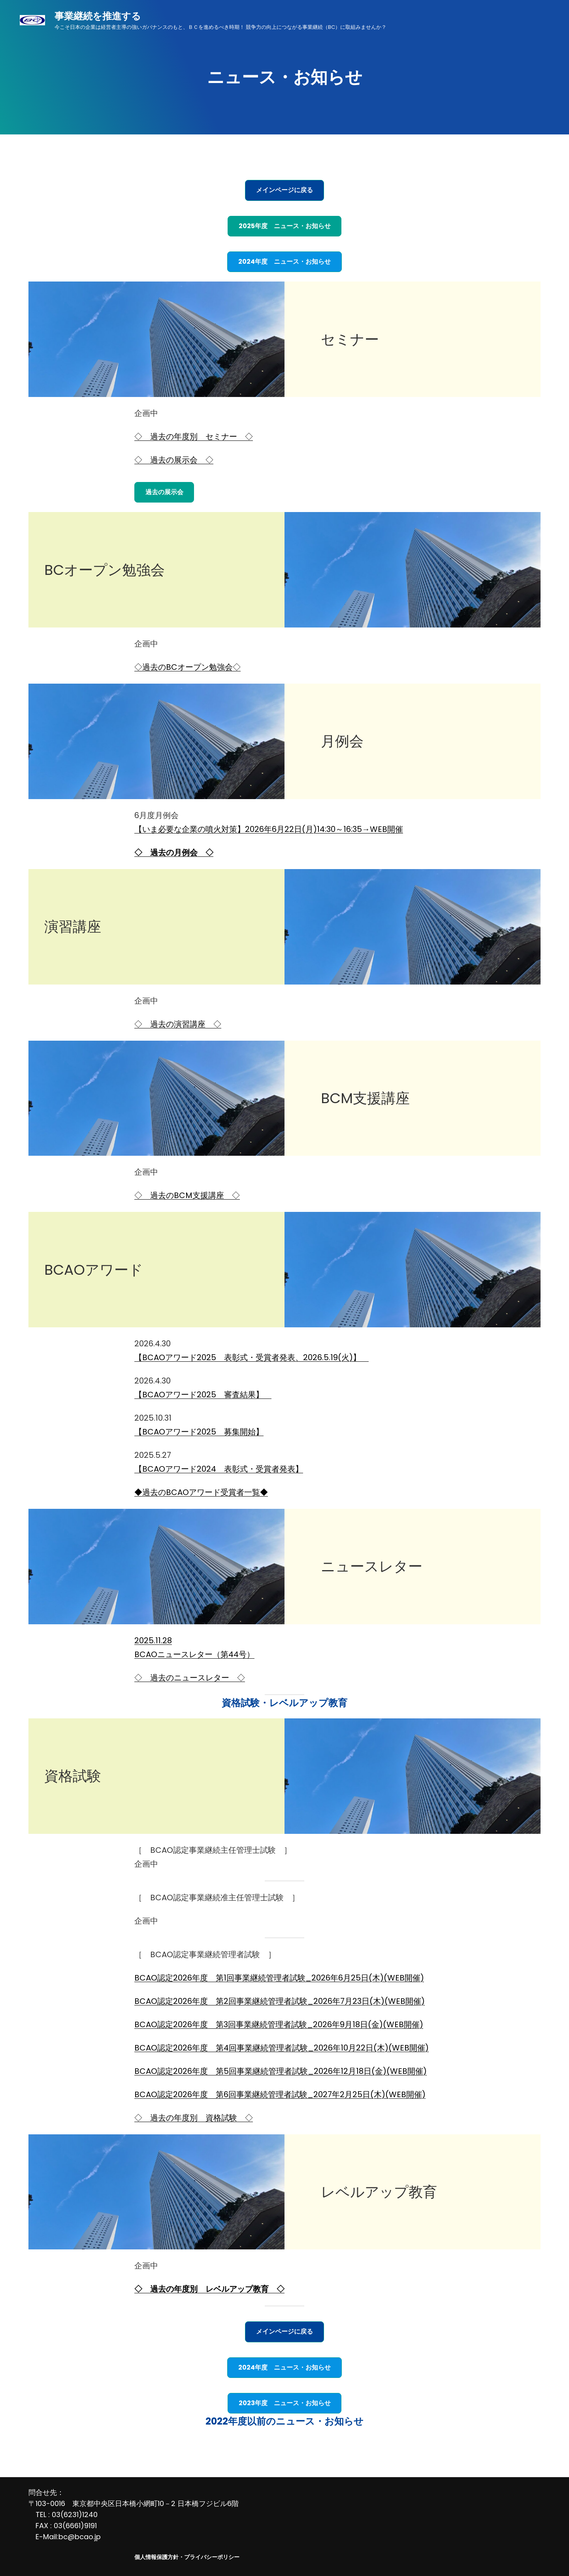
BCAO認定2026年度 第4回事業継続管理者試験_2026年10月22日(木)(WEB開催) (281, 2047)
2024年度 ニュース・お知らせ (284, 261)
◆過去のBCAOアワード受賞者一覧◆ (201, 1492)
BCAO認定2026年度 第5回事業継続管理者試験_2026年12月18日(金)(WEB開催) (280, 2071)
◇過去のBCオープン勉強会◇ (187, 667)
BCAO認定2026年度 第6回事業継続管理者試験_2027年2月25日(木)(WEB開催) (280, 2094)
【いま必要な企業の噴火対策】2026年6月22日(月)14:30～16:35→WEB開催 (268, 829)
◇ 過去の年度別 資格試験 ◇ (193, 2117)
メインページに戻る (284, 190)
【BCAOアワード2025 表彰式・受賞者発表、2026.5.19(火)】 (251, 1357)
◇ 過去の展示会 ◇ (173, 459)
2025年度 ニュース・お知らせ (285, 226)
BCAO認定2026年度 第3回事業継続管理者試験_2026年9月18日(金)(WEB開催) (278, 2024)
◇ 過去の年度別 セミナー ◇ (193, 436)
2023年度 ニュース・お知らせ (285, 2403)
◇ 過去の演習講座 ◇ (177, 1024)
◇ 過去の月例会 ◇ (173, 852)
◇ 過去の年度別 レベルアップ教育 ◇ (209, 2288)
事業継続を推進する (98, 16)
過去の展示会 (164, 492)
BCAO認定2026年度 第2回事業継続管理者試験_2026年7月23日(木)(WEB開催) (279, 2001)
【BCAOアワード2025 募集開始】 (199, 1431)
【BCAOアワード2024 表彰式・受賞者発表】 (218, 1468)
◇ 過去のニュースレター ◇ (189, 1677)
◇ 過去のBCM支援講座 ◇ (187, 1195)
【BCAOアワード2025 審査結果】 (202, 1394)
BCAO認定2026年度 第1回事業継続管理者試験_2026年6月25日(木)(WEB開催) (279, 1977)
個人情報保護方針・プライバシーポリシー (186, 2557)
